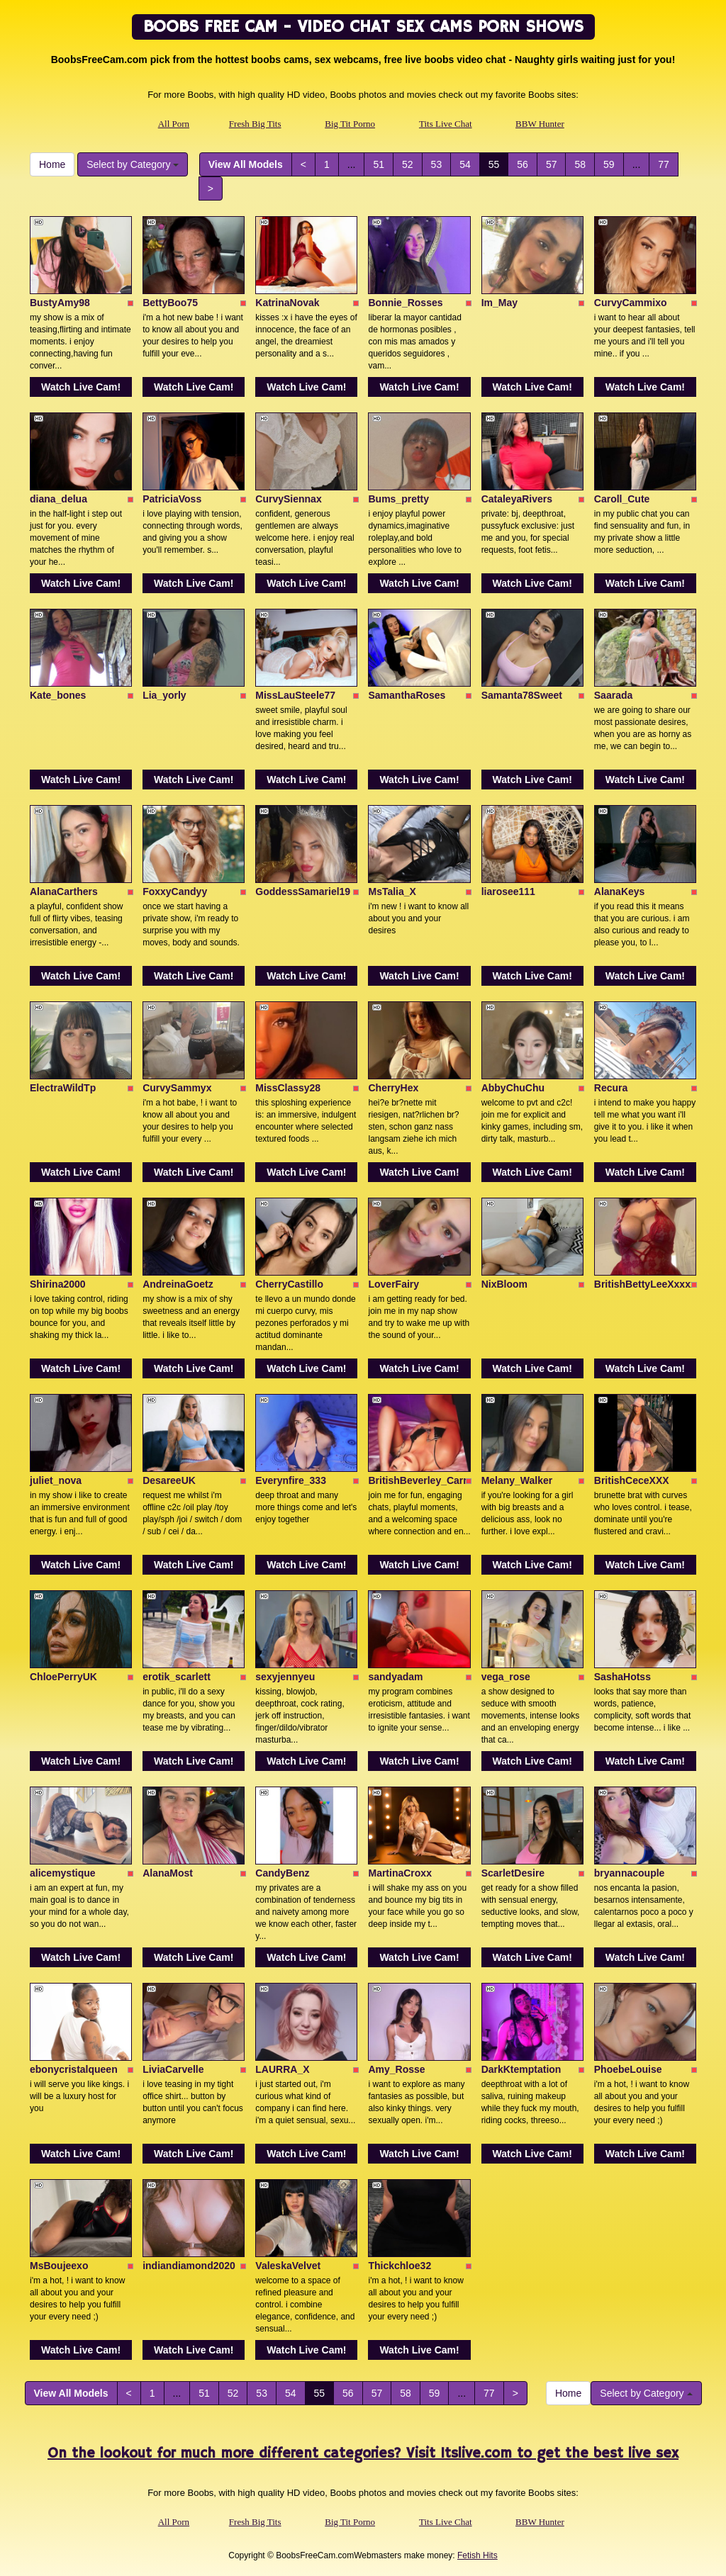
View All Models (245, 164)
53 (436, 164)
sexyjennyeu (285, 1676)
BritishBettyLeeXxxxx (645, 1284)
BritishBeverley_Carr (417, 1480)
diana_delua (58, 499)
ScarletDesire (513, 1873)
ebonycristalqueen (74, 2069)
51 (378, 164)
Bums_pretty (398, 499)
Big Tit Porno (350, 123)
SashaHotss (622, 1676)
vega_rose (505, 1676)
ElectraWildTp (63, 1087)
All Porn (173, 123)
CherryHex (393, 1087)
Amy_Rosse (396, 2069)
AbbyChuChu (512, 1087)
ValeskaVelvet (287, 2265)
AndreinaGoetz (178, 1284)
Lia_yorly (164, 695)
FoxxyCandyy (175, 891)
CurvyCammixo (630, 302)
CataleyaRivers (516, 499)
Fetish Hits (477, 2555)
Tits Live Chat (445, 123)
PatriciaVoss (172, 499)
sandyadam (395, 1676)
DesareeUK (169, 1480)
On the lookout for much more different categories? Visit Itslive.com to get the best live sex (363, 2454)
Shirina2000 (58, 1284)
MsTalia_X (391, 891)
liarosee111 (508, 891)
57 (551, 164)
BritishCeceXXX (631, 1480)
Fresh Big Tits (255, 123)
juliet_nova (56, 1480)
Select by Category (132, 164)
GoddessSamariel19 (302, 891)
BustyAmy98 (60, 302)
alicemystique (63, 1873)
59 (609, 164)
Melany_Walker (517, 1480)
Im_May (499, 302)
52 (407, 164)
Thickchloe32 (399, 2265)
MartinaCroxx (399, 1873)
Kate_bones (58, 695)
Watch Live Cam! (81, 387)
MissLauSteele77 (295, 695)
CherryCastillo (289, 1284)
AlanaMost (168, 1873)
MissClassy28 (287, 1087)
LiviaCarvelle (173, 2069)
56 (522, 164)
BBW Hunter (539, 123)
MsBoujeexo (59, 2265)
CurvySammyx (177, 1087)
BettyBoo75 (170, 302)
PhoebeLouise (628, 2069)
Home (52, 164)
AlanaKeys (619, 891)
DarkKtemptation (521, 2069)
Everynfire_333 (290, 1480)
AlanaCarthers (64, 891)
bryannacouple (629, 1873)
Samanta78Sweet (521, 695)
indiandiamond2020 (189, 2265)
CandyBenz (282, 1873)
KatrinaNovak (287, 302)
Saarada (613, 695)
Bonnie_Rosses (405, 302)
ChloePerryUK (63, 1676)
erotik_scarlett (177, 1676)
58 (580, 164)
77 (663, 164)
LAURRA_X (282, 2069)
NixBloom (504, 1284)
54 (465, 164)
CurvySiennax (288, 499)
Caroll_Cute (622, 499)
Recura (610, 1087)
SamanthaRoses (406, 695)
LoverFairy (393, 1284)
